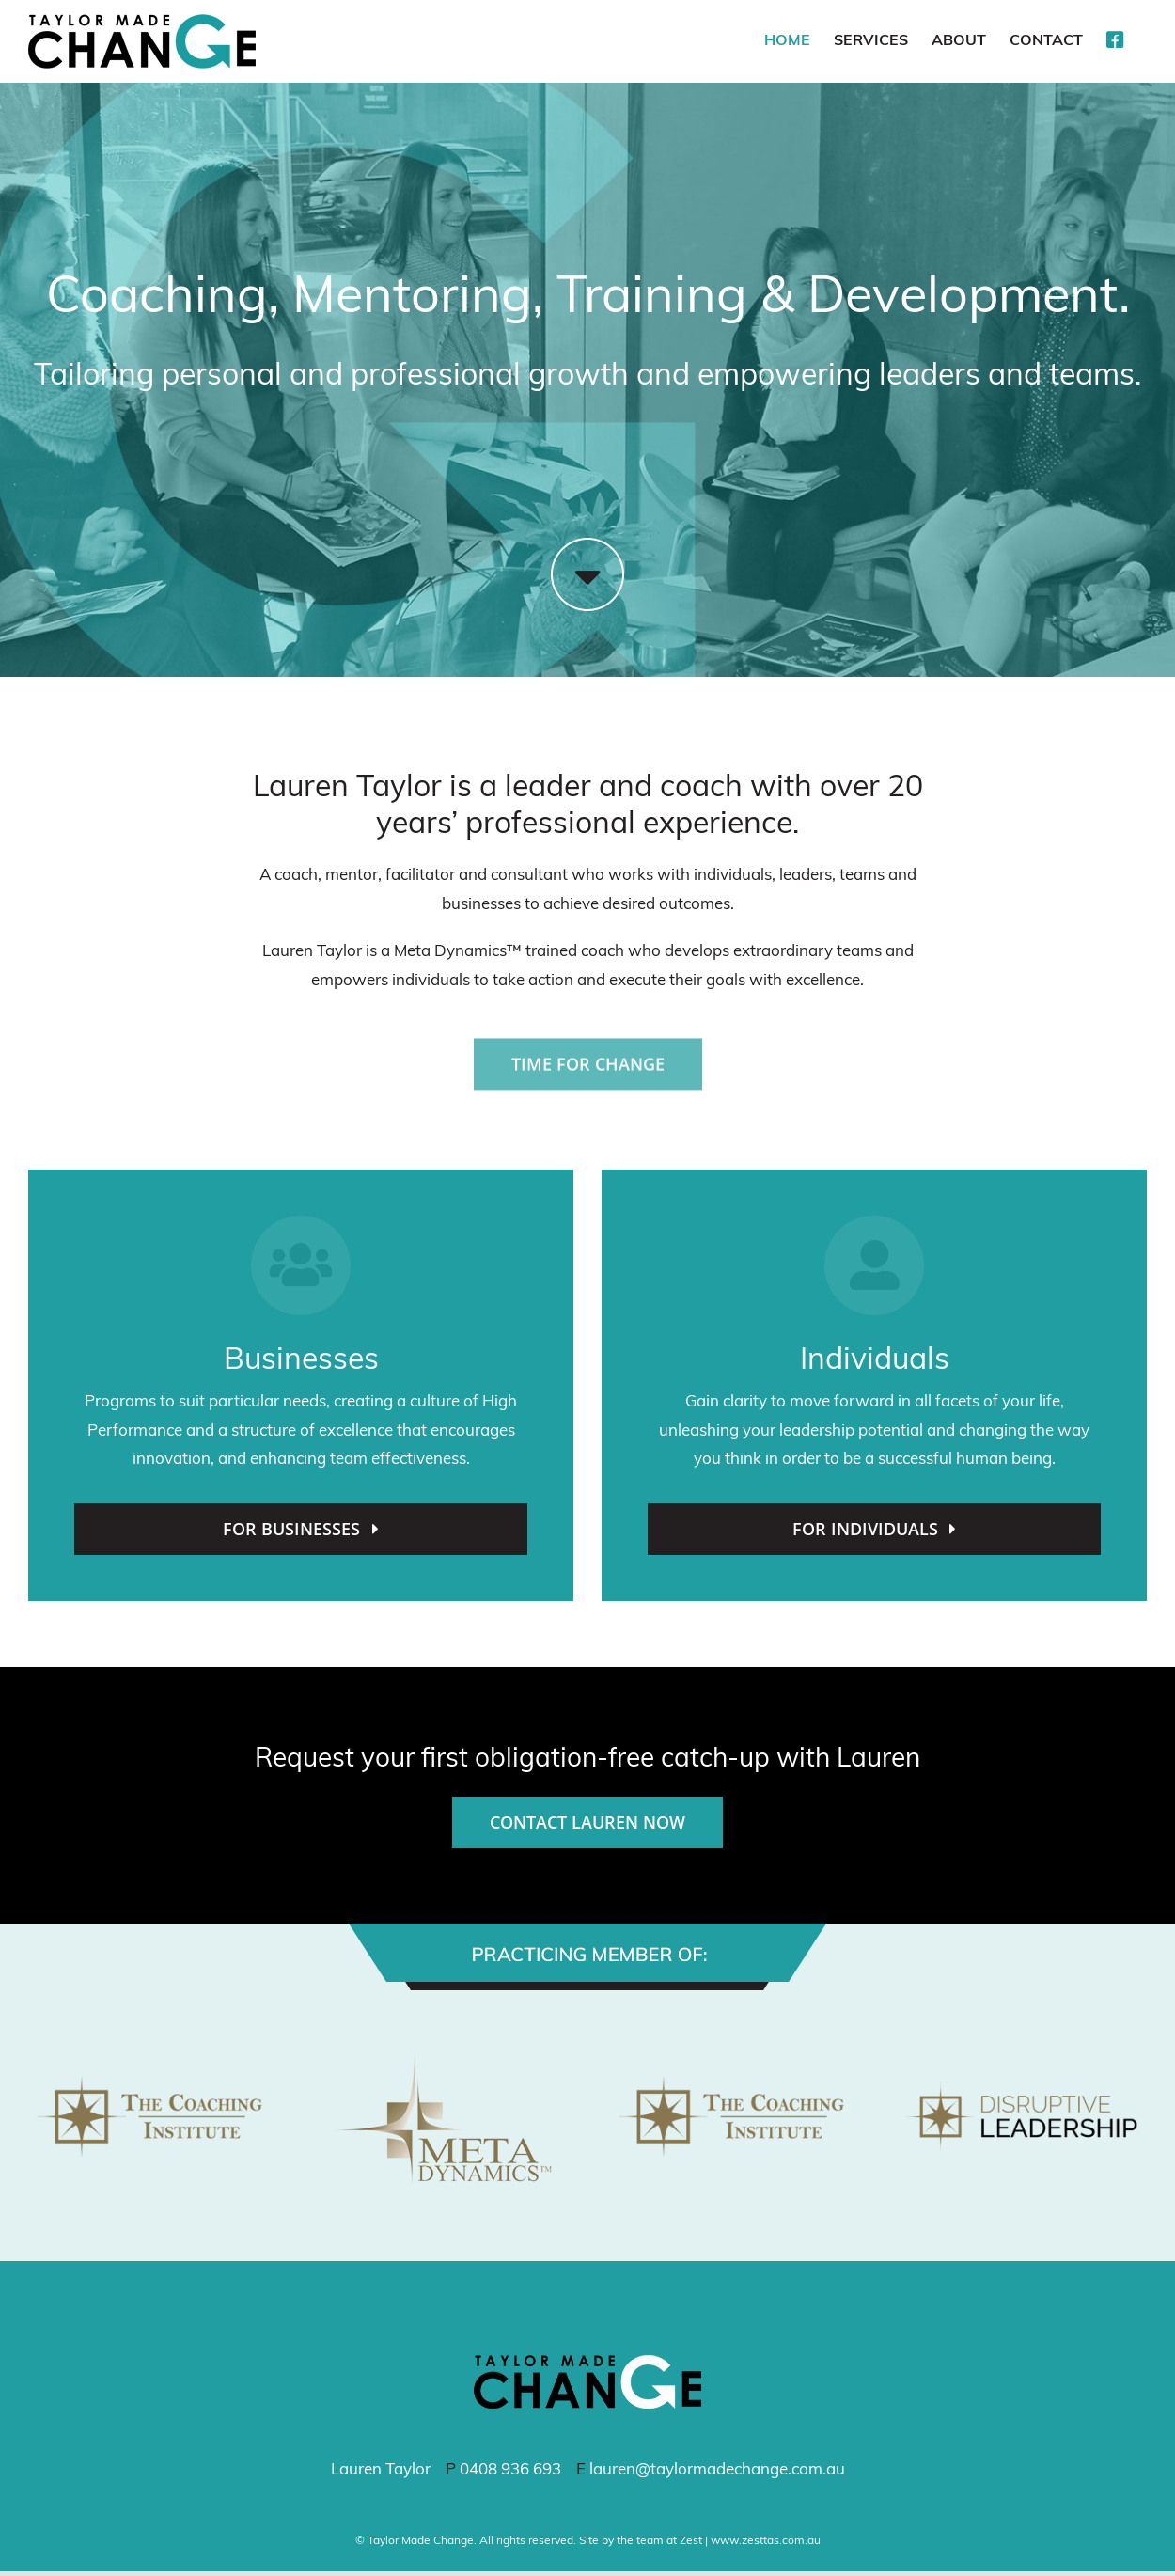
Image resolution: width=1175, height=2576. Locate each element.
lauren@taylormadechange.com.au (717, 2470)
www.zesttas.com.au (766, 2541)
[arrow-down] (587, 546)
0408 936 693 (510, 2470)
